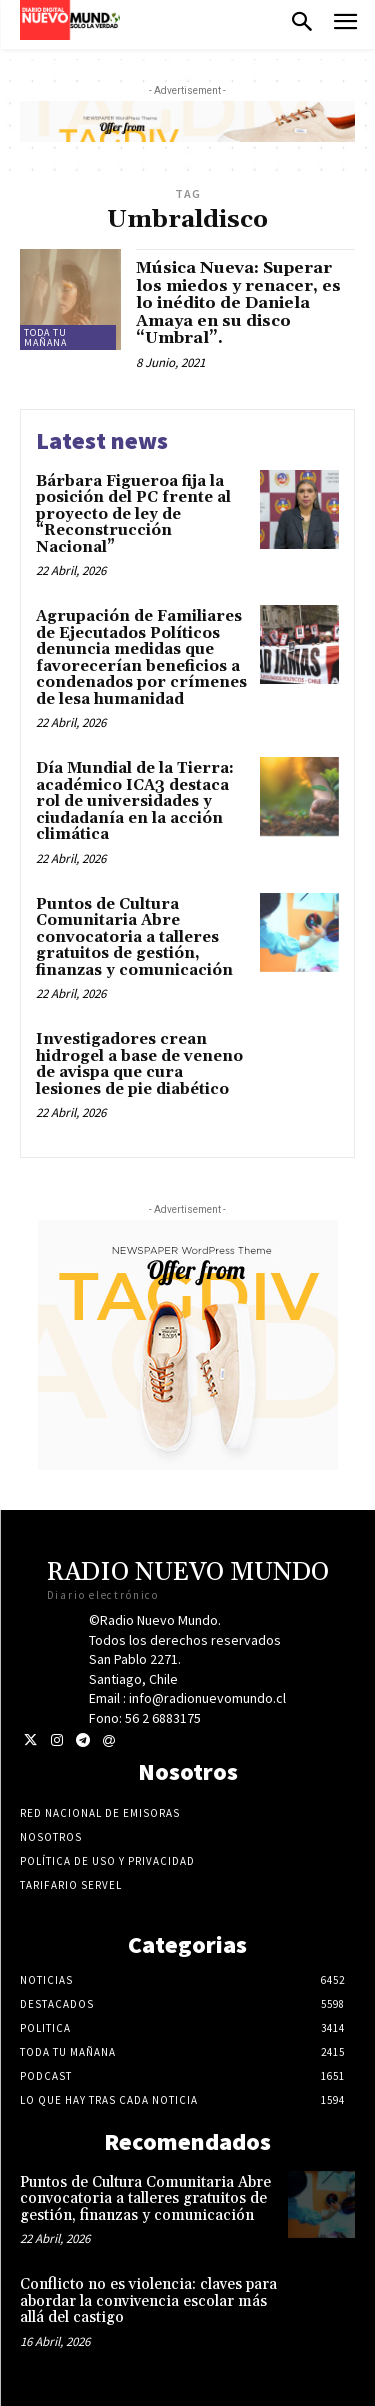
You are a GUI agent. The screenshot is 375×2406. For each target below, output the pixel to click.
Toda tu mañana (45, 337)
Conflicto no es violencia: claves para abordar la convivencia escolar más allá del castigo (148, 2301)
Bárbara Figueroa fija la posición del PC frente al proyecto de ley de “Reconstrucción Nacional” (133, 514)
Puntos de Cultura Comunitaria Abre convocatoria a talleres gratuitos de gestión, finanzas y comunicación (134, 937)
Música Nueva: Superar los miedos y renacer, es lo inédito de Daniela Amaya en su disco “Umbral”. (238, 303)
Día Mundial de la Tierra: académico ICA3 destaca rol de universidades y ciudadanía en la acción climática (135, 801)
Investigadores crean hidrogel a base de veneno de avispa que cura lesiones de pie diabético (139, 1064)
